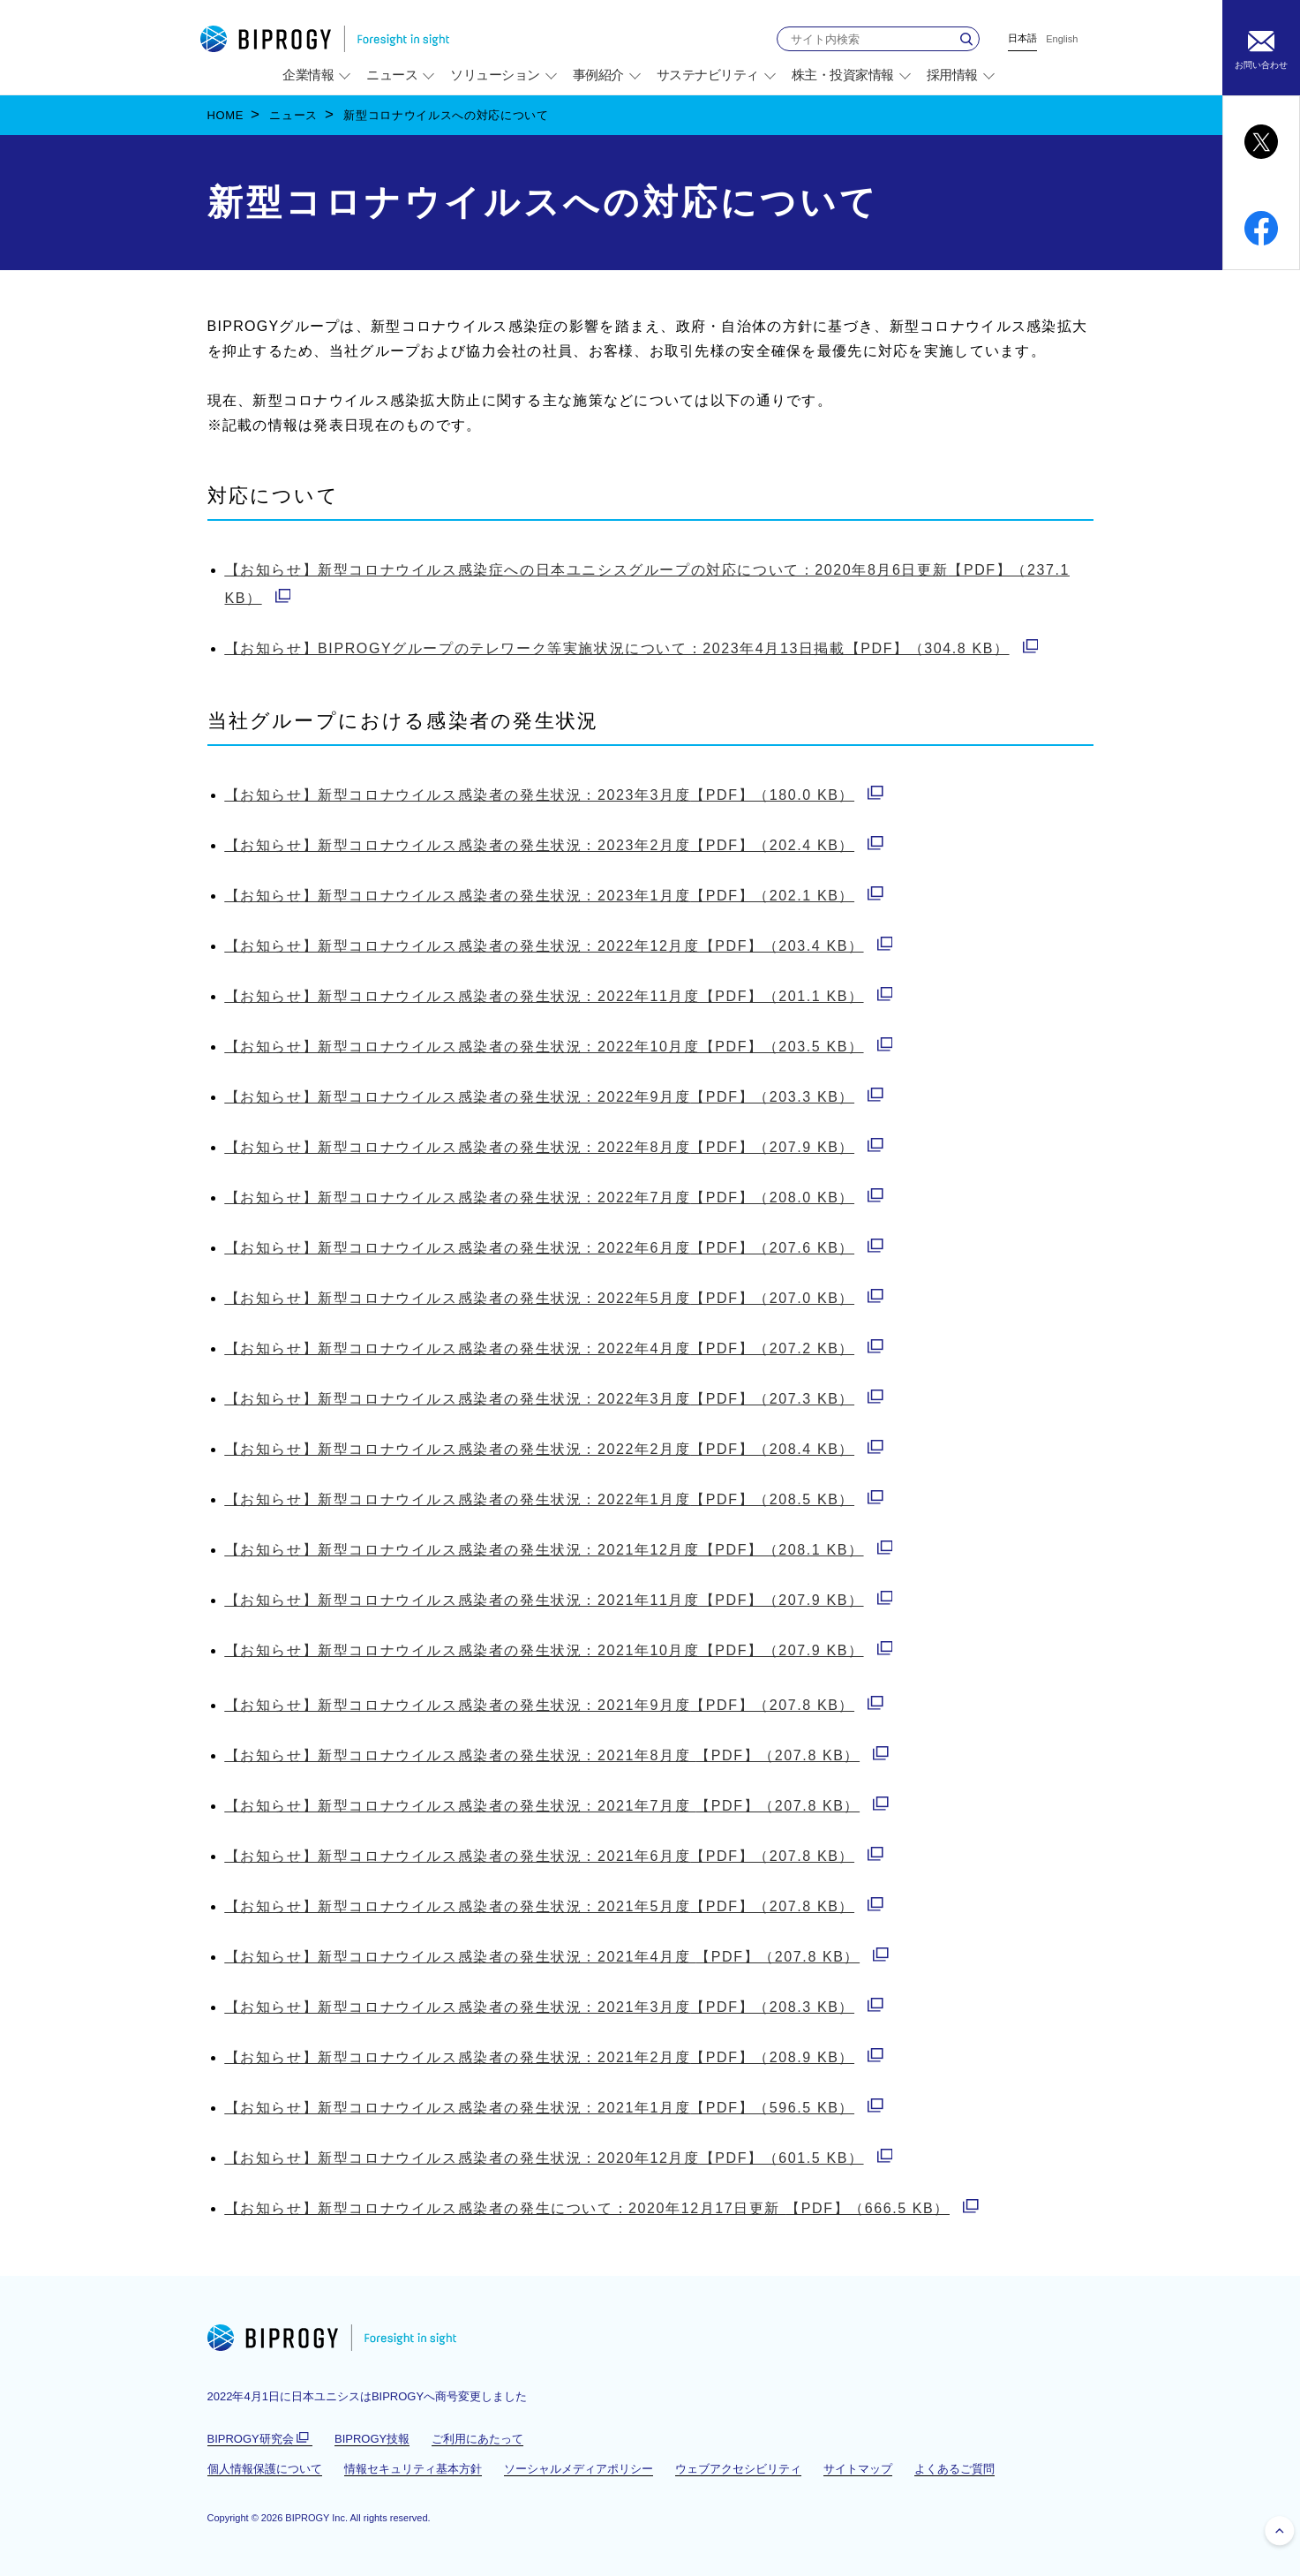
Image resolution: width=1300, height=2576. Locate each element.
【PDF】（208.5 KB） (554, 1499)
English (1062, 39)
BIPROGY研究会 (259, 2439)
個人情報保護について (264, 2468)
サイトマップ (857, 2468)
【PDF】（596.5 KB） (554, 2107)
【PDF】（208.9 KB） (554, 2057)
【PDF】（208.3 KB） (554, 2007)
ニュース (293, 115)
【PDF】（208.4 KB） (554, 1449)
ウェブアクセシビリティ (738, 2468)
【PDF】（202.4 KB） (554, 845)
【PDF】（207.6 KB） (554, 1247)
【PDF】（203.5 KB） (559, 1046)
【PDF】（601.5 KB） (559, 2157)
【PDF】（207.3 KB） (554, 1398)
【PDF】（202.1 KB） (554, 895)
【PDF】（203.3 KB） (554, 1096)
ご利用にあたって (477, 2438)
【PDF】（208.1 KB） (559, 1549)
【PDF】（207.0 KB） (554, 1298)
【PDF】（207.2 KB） (554, 1348)
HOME (225, 115)
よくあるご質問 (954, 2468)
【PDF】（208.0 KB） (554, 1197)
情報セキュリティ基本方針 (413, 2468)
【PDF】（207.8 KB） (554, 1705)
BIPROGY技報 (372, 2438)
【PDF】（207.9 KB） (554, 1147)
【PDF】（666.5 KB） (602, 2208)
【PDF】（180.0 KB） (554, 794)
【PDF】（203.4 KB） (559, 945)
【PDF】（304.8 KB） (632, 648)
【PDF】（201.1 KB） (559, 996)
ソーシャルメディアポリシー (578, 2468)
